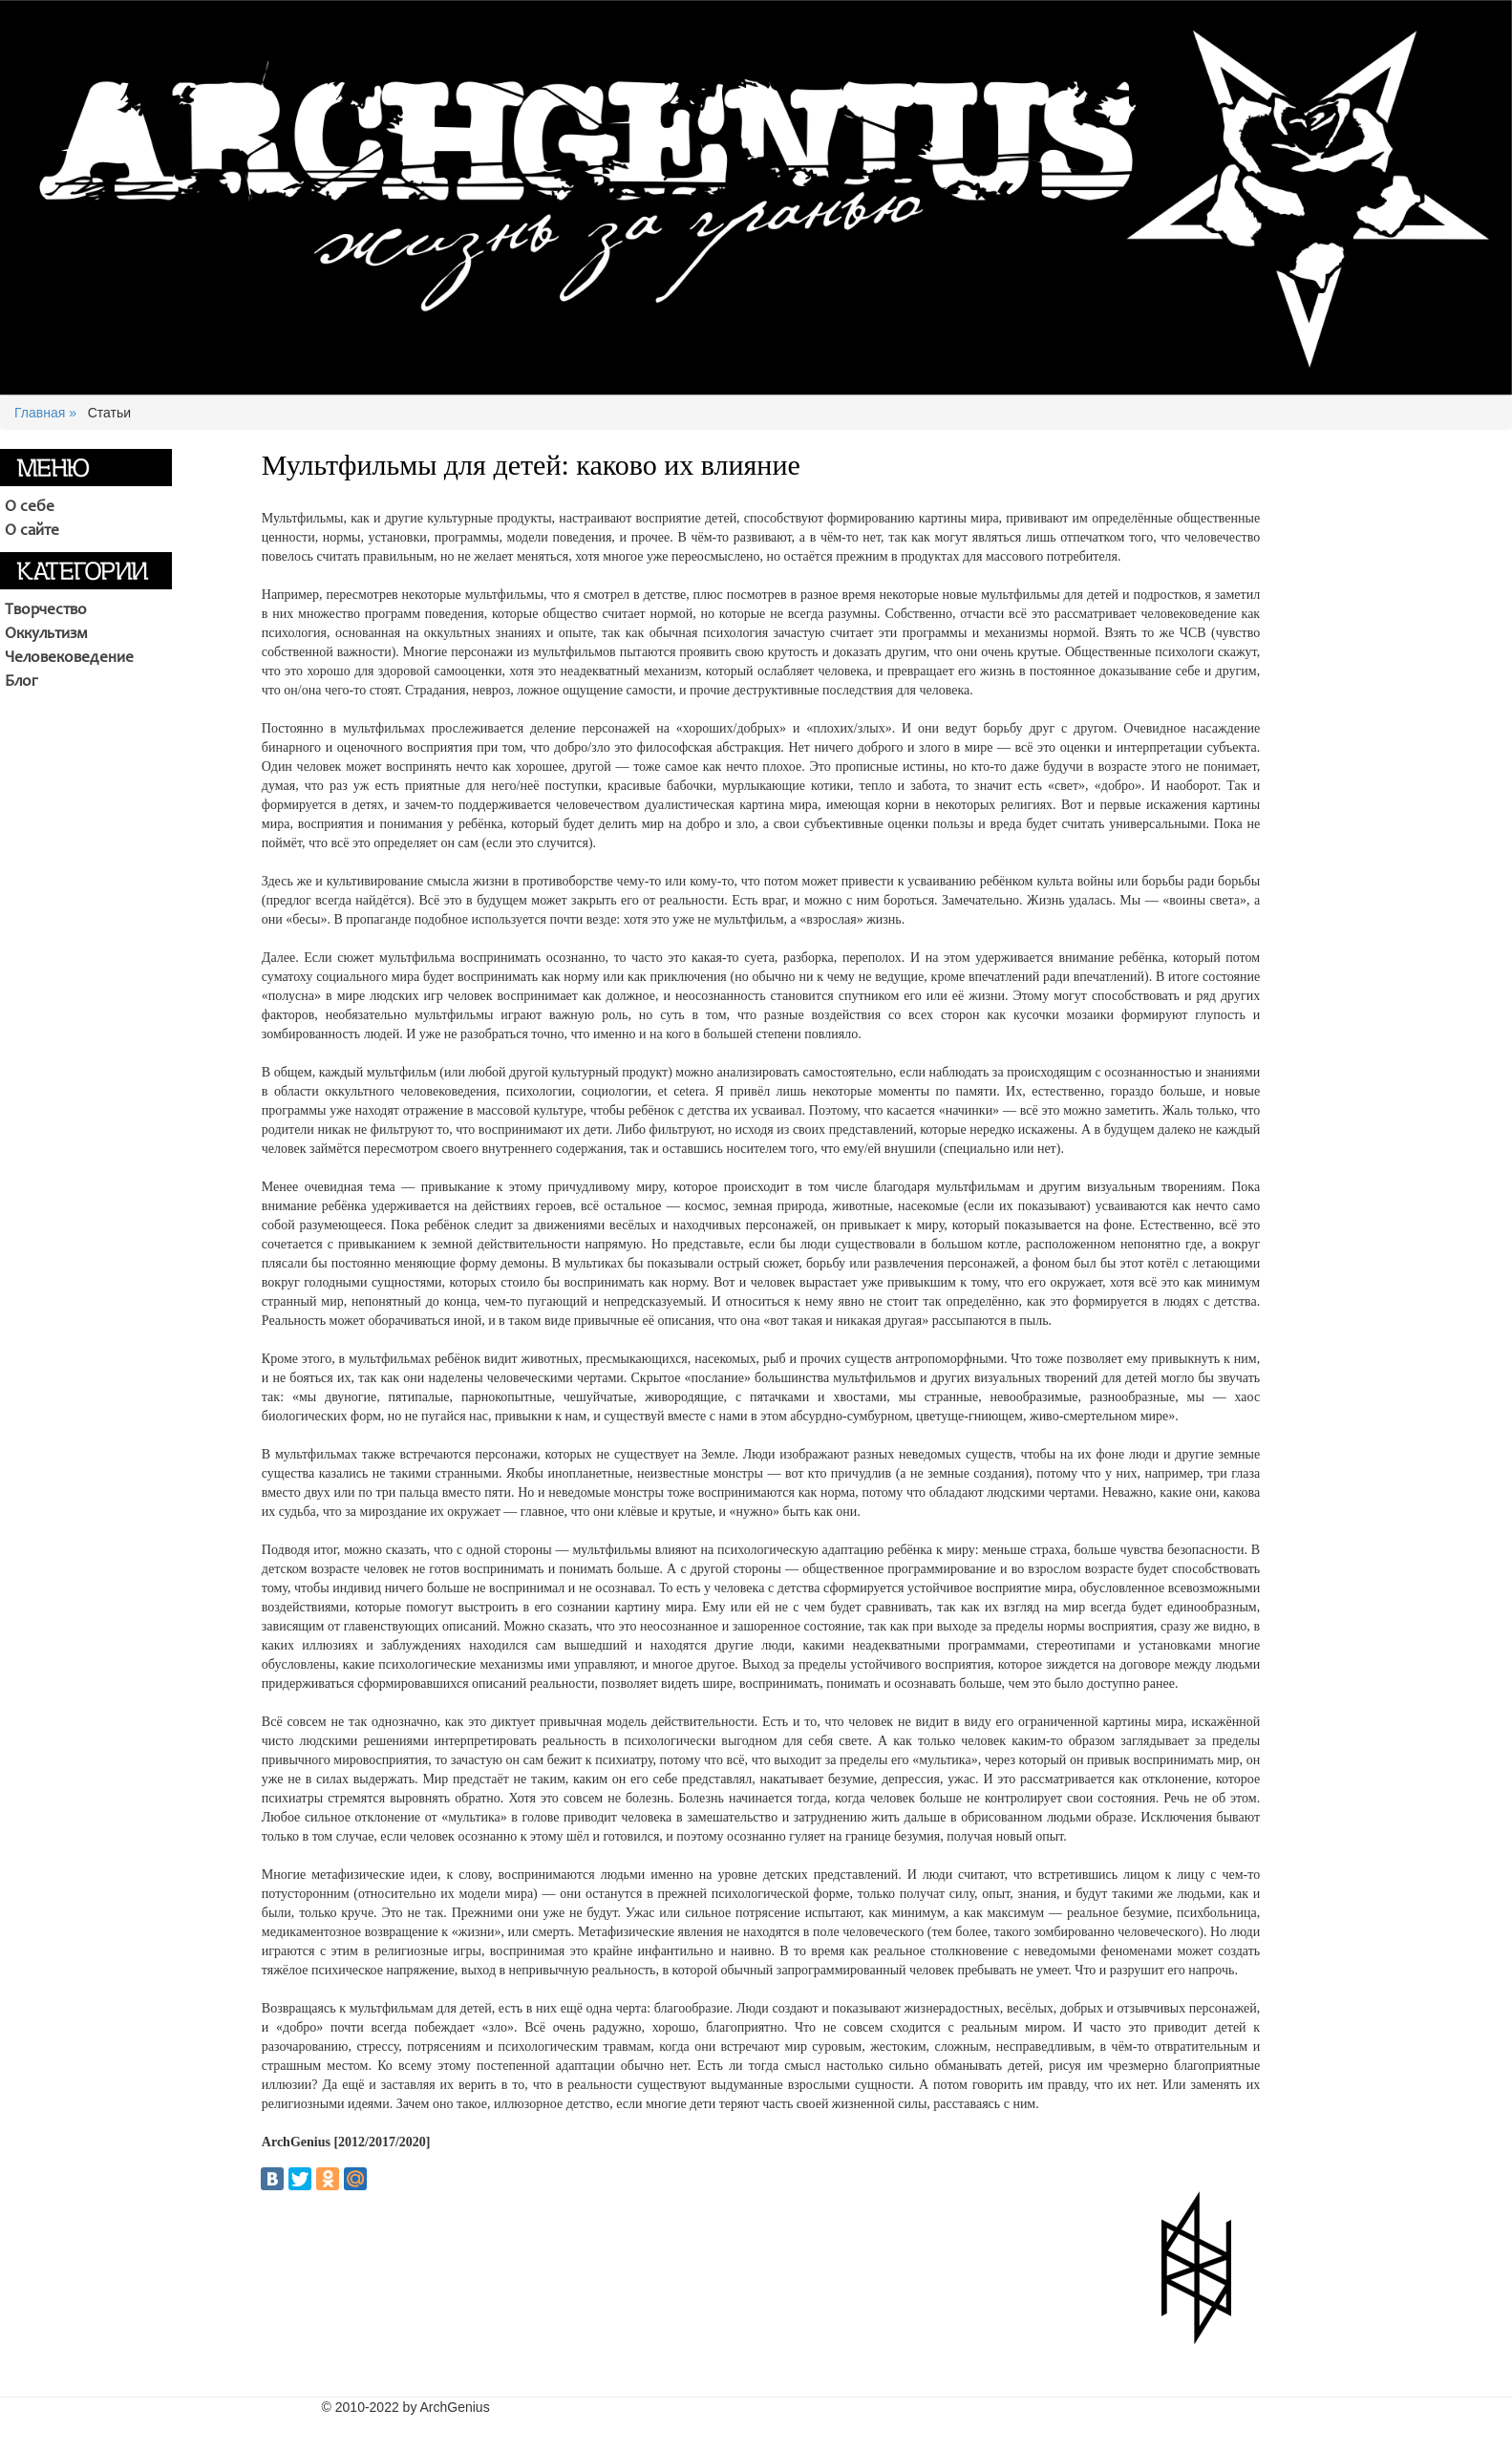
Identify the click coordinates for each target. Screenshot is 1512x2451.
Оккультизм (46, 634)
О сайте (32, 531)
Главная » (45, 412)
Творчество (46, 610)
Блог (21, 682)
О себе (29, 507)
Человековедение (69, 658)
